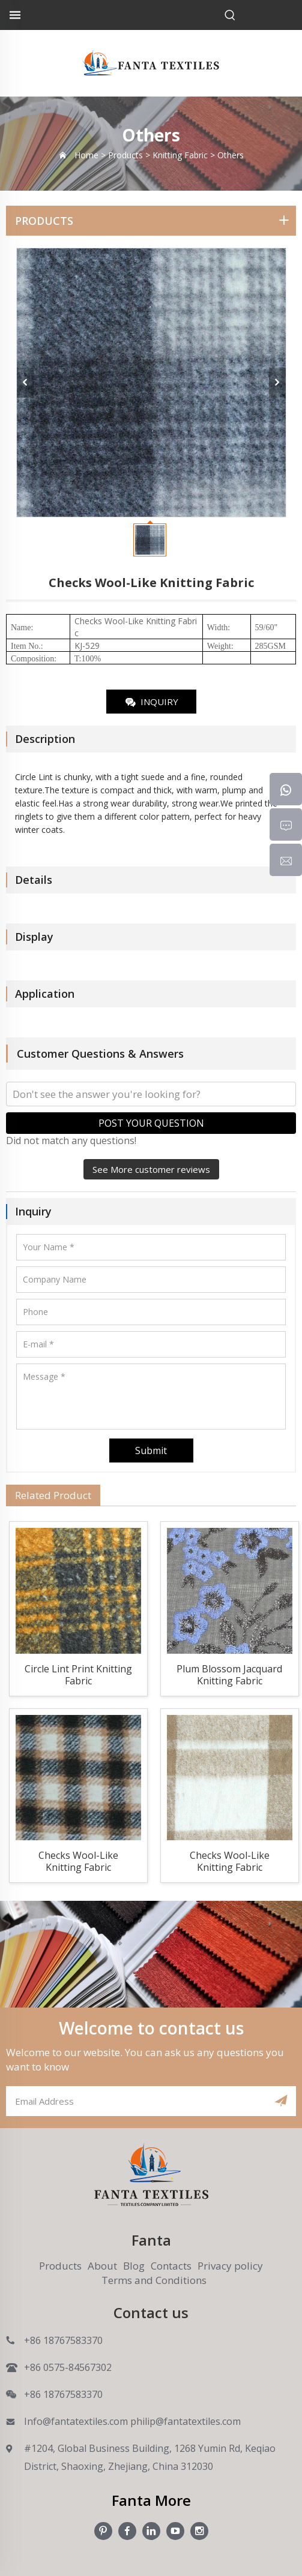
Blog (134, 2266)
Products (60, 2266)
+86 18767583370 (63, 2340)
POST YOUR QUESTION (151, 1123)
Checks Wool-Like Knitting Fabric (78, 1861)
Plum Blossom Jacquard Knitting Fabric (229, 1675)
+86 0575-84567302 (68, 2367)
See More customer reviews (151, 1169)
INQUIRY (151, 702)
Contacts (171, 2266)
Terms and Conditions (154, 2280)
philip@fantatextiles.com (185, 2421)
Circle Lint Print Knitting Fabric (78, 1675)
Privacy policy (230, 2266)
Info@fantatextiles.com (76, 2421)
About (102, 2266)
